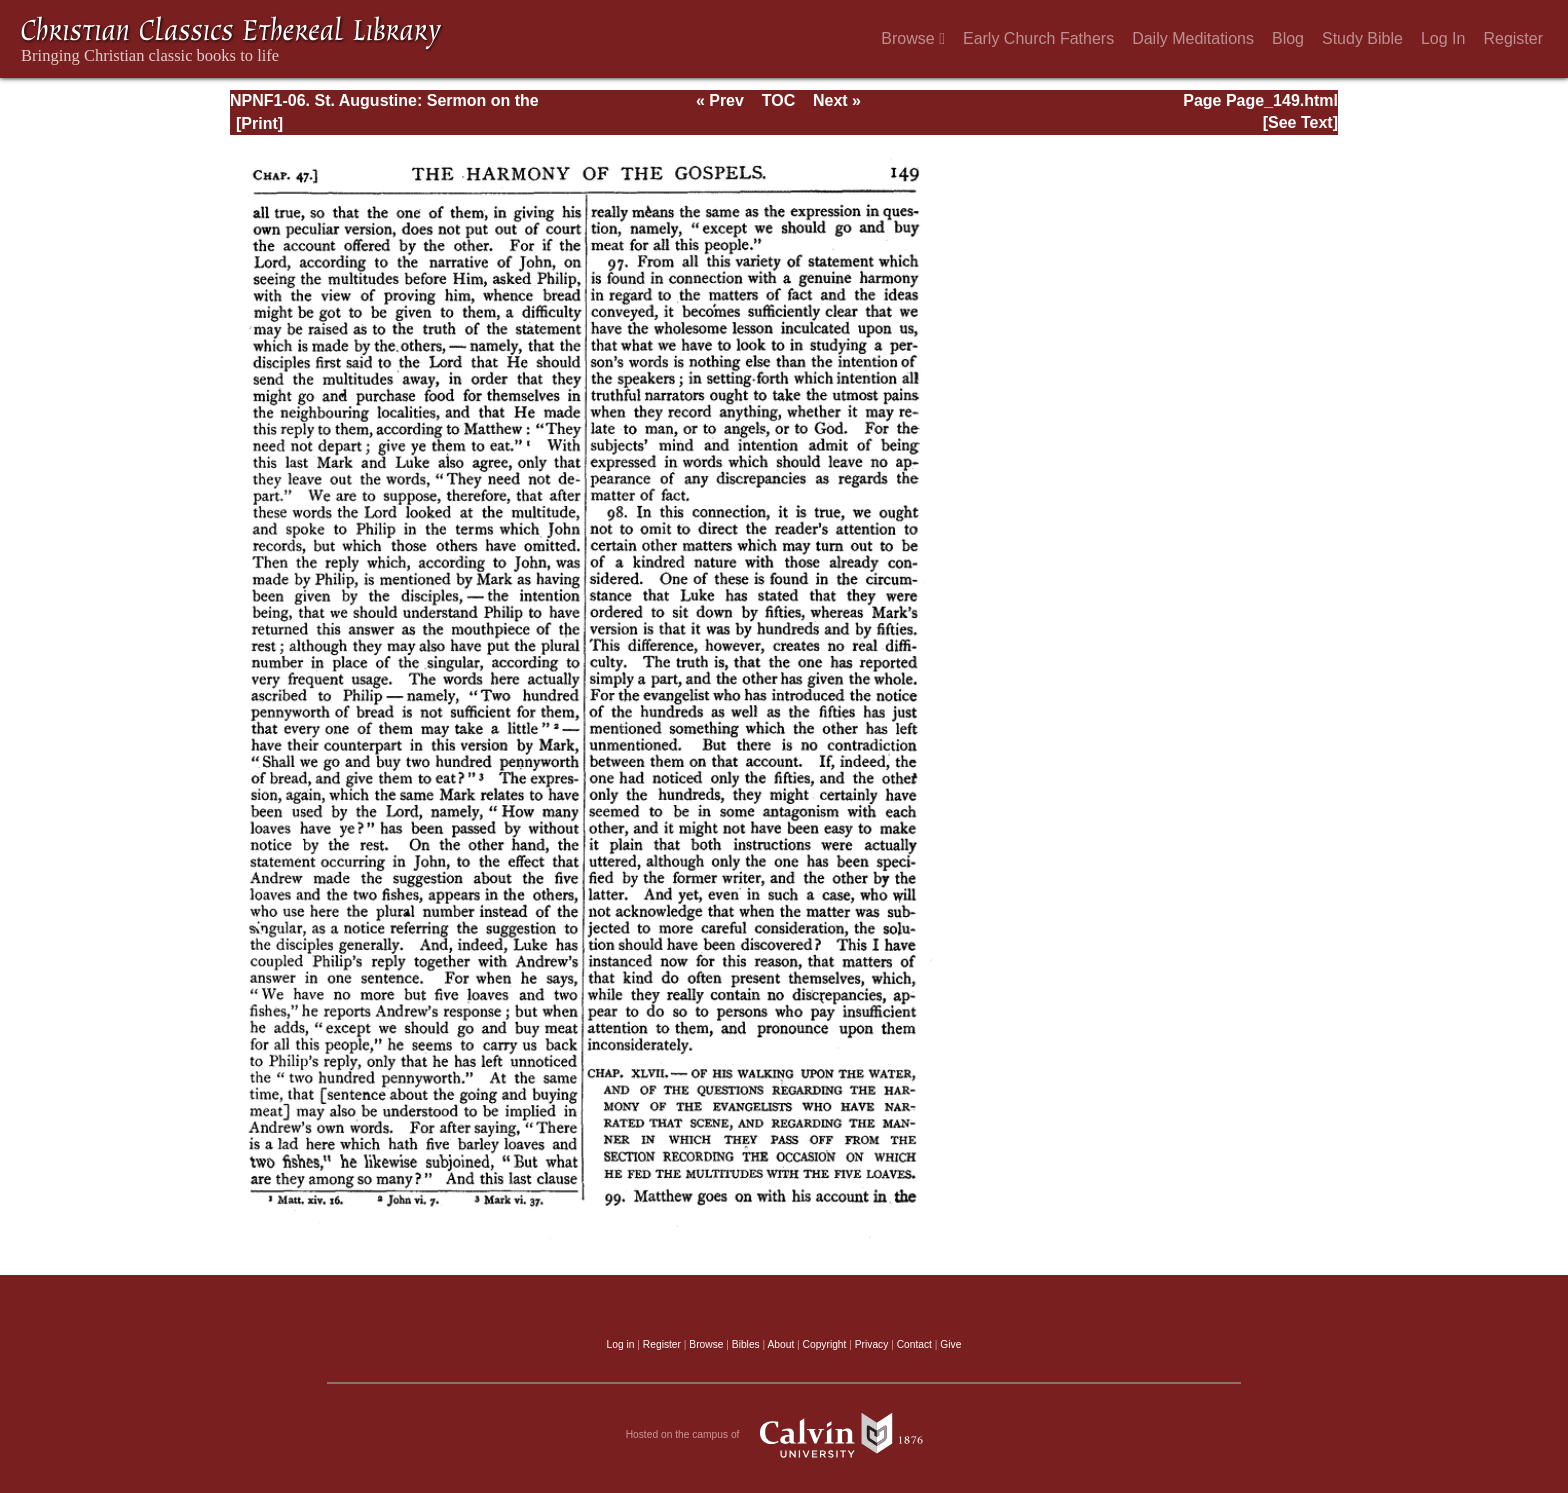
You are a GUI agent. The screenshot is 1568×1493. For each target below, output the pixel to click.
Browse (913, 38)
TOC (778, 100)
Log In (1443, 38)
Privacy (872, 1344)
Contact (914, 1344)
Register (1513, 38)
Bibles (746, 1344)
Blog (1288, 38)
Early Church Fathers (1038, 38)
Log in (621, 1344)
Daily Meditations (1193, 38)
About (780, 1344)
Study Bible (1362, 38)
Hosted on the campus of (784, 1435)
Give (950, 1344)
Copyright (825, 1344)
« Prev (720, 100)
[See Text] (1300, 122)
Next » (837, 100)
